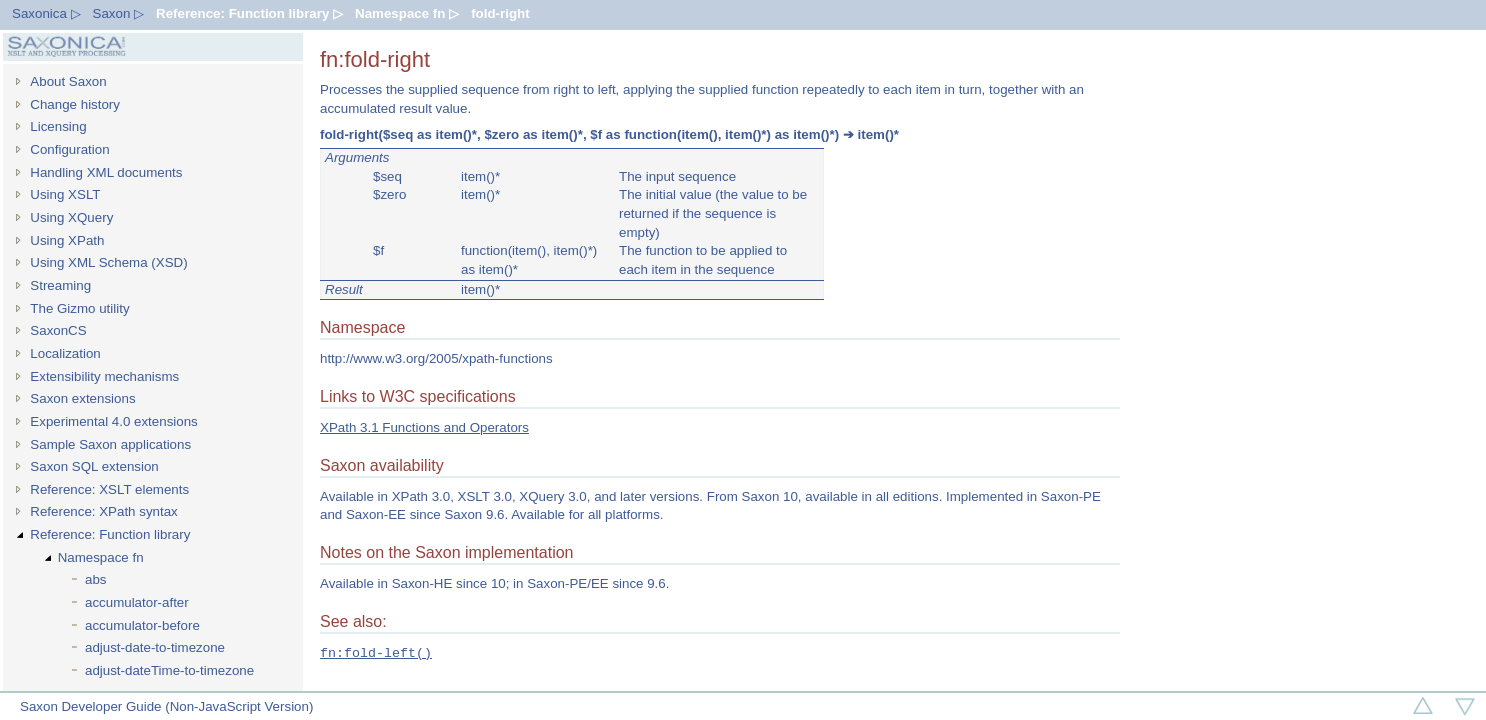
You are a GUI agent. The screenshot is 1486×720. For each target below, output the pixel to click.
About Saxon (68, 81)
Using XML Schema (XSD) (108, 262)
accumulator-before (142, 625)
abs (96, 579)
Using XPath (67, 240)
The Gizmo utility (79, 308)
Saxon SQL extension (94, 466)
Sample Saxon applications (110, 444)
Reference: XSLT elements (109, 489)
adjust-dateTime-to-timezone (169, 670)
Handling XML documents (106, 172)
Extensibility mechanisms (104, 376)
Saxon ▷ (119, 13)
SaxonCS (58, 330)
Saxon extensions (82, 398)
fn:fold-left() (376, 653)
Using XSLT (65, 194)
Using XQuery (71, 217)
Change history (75, 104)
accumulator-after (137, 602)
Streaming (60, 285)
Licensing (58, 126)
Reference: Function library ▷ (249, 13)
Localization (65, 353)
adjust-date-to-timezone (155, 647)
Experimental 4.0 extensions (113, 421)
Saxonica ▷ (46, 13)
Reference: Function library (110, 534)
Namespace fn (101, 557)
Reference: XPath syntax (103, 511)
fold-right (500, 13)
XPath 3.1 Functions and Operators (424, 427)
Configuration (69, 149)
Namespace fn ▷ (407, 13)
